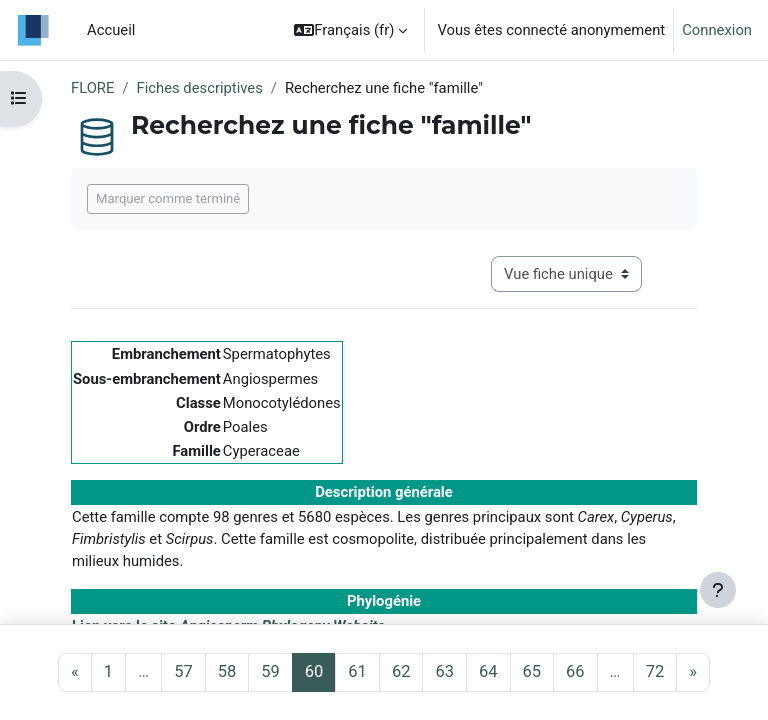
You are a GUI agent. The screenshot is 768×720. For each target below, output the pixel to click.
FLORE (92, 88)
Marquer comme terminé (168, 198)
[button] (350, 30)
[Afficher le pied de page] (718, 590)
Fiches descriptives (200, 88)
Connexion (717, 30)
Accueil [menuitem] (111, 30)
